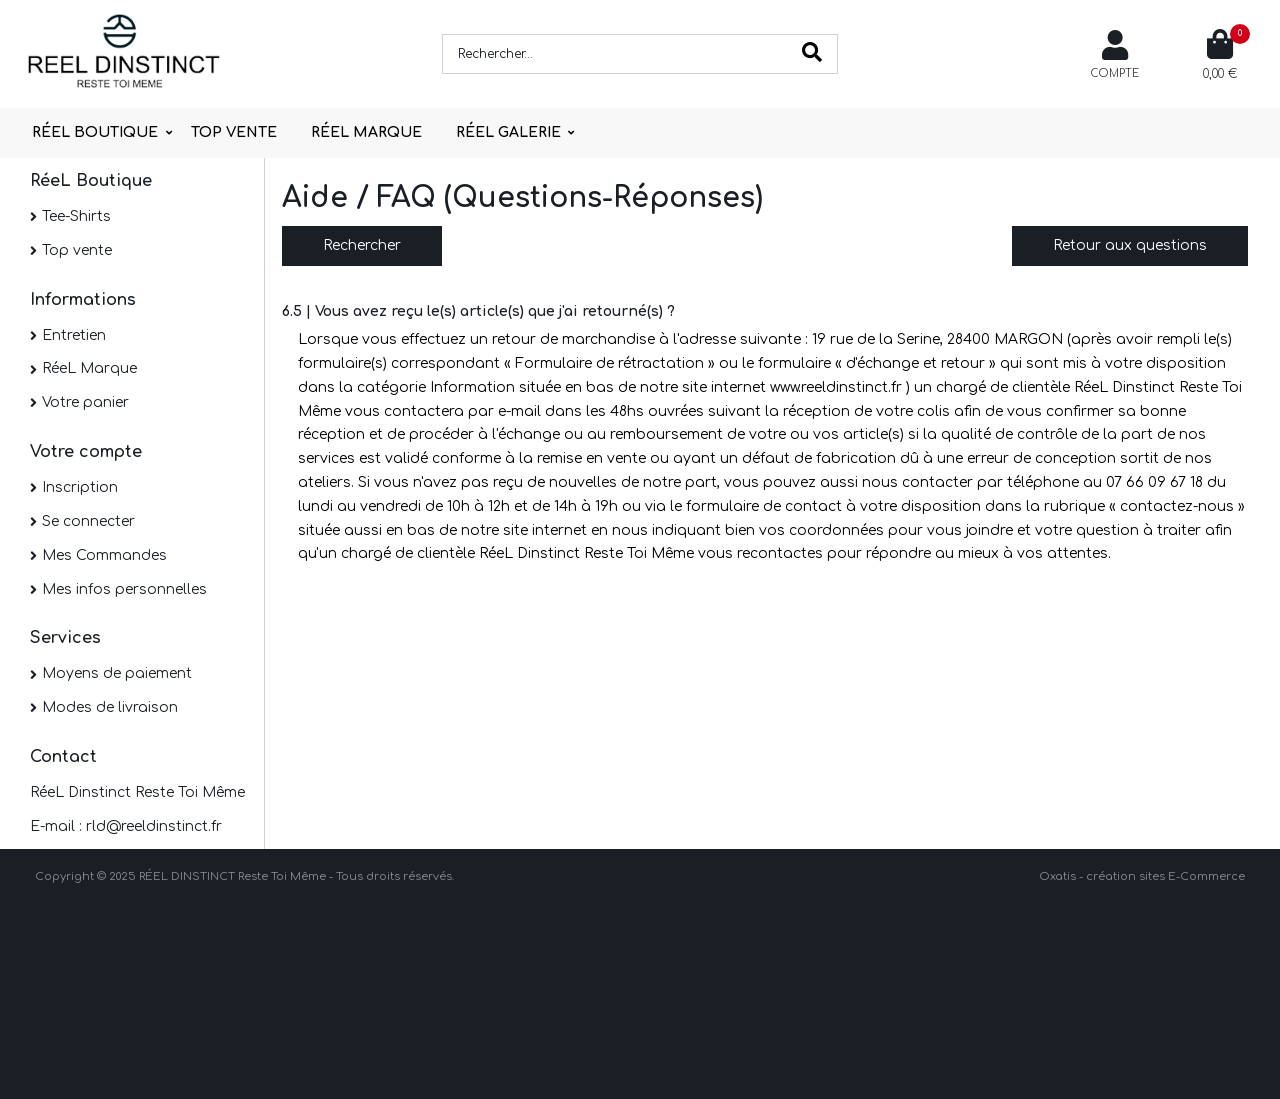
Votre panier (85, 402)
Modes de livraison (110, 707)
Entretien (74, 335)
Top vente (77, 250)
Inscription (80, 487)
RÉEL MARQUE (366, 132)
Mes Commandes (104, 555)
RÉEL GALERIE (508, 132)
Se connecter (88, 521)
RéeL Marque (89, 368)
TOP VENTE (234, 132)
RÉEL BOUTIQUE (95, 132)
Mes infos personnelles (124, 589)
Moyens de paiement (117, 673)
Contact (63, 757)
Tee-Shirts (76, 216)
